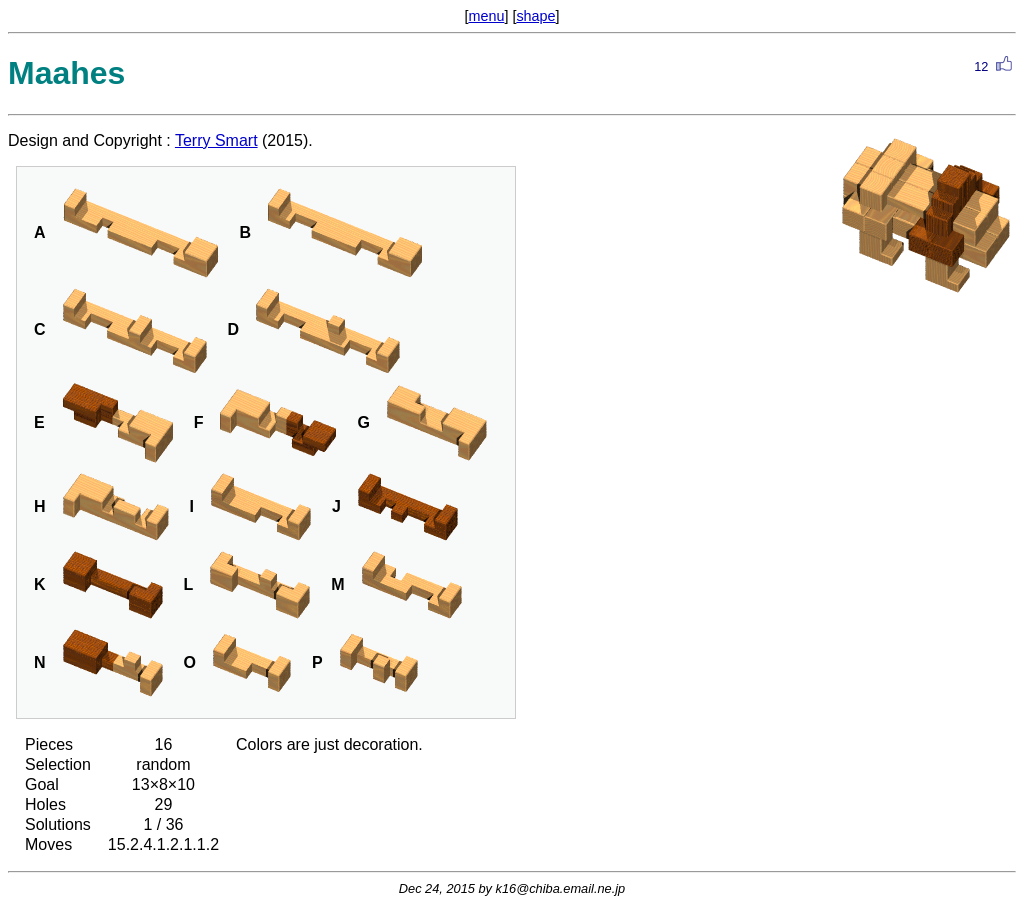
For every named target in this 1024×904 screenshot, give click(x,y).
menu (486, 16)
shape (535, 16)
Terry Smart (216, 140)
